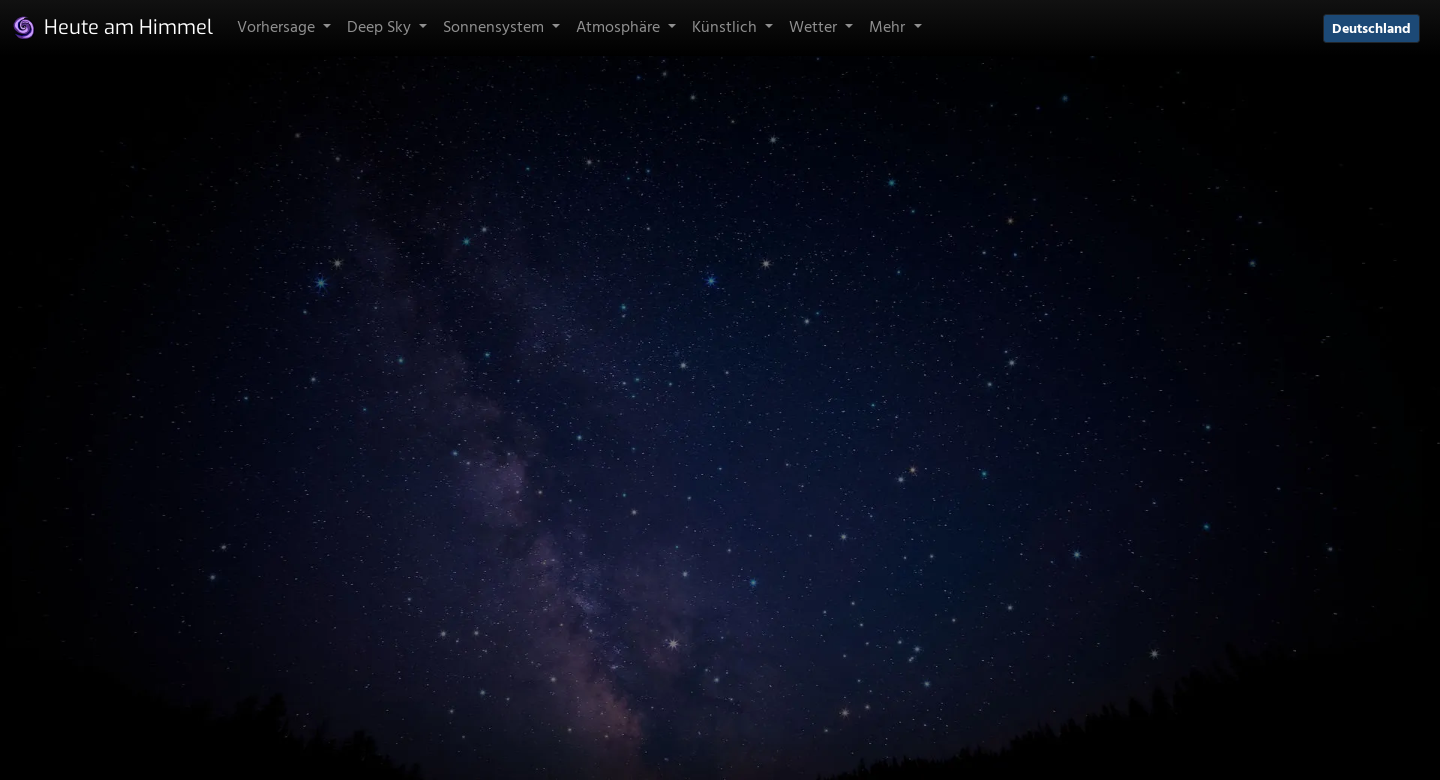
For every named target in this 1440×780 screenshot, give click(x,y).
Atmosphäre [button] (620, 28)
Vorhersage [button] (278, 28)
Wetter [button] (815, 28)
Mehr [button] (889, 28)
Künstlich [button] (726, 28)
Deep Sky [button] (381, 28)
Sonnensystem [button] (495, 28)
